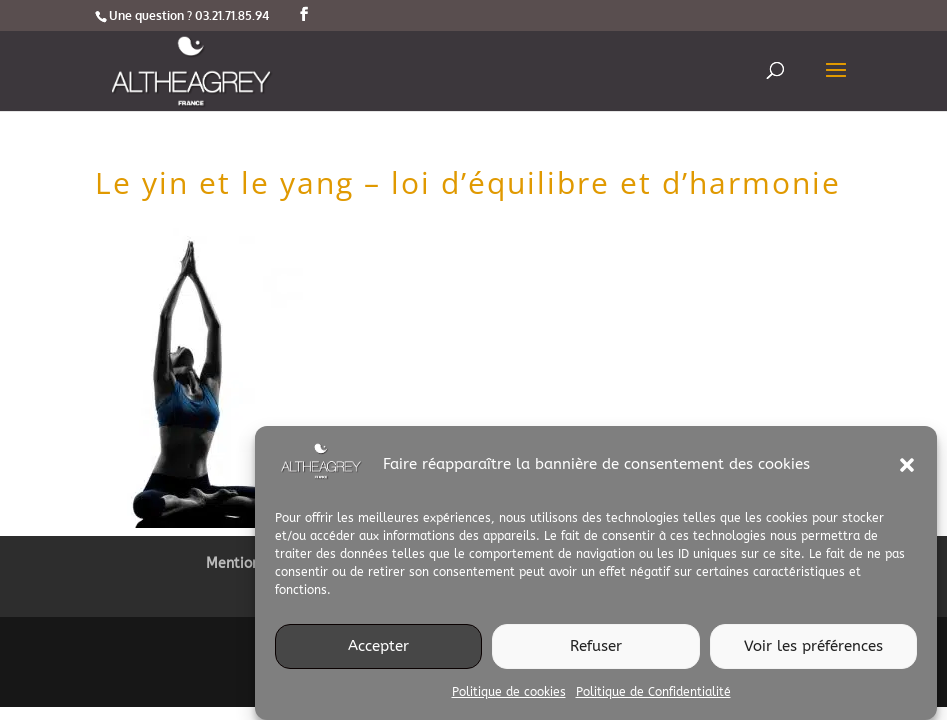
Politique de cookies (509, 699)
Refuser (596, 654)
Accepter (378, 654)
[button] (907, 472)
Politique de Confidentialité (653, 699)
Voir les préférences (813, 654)
